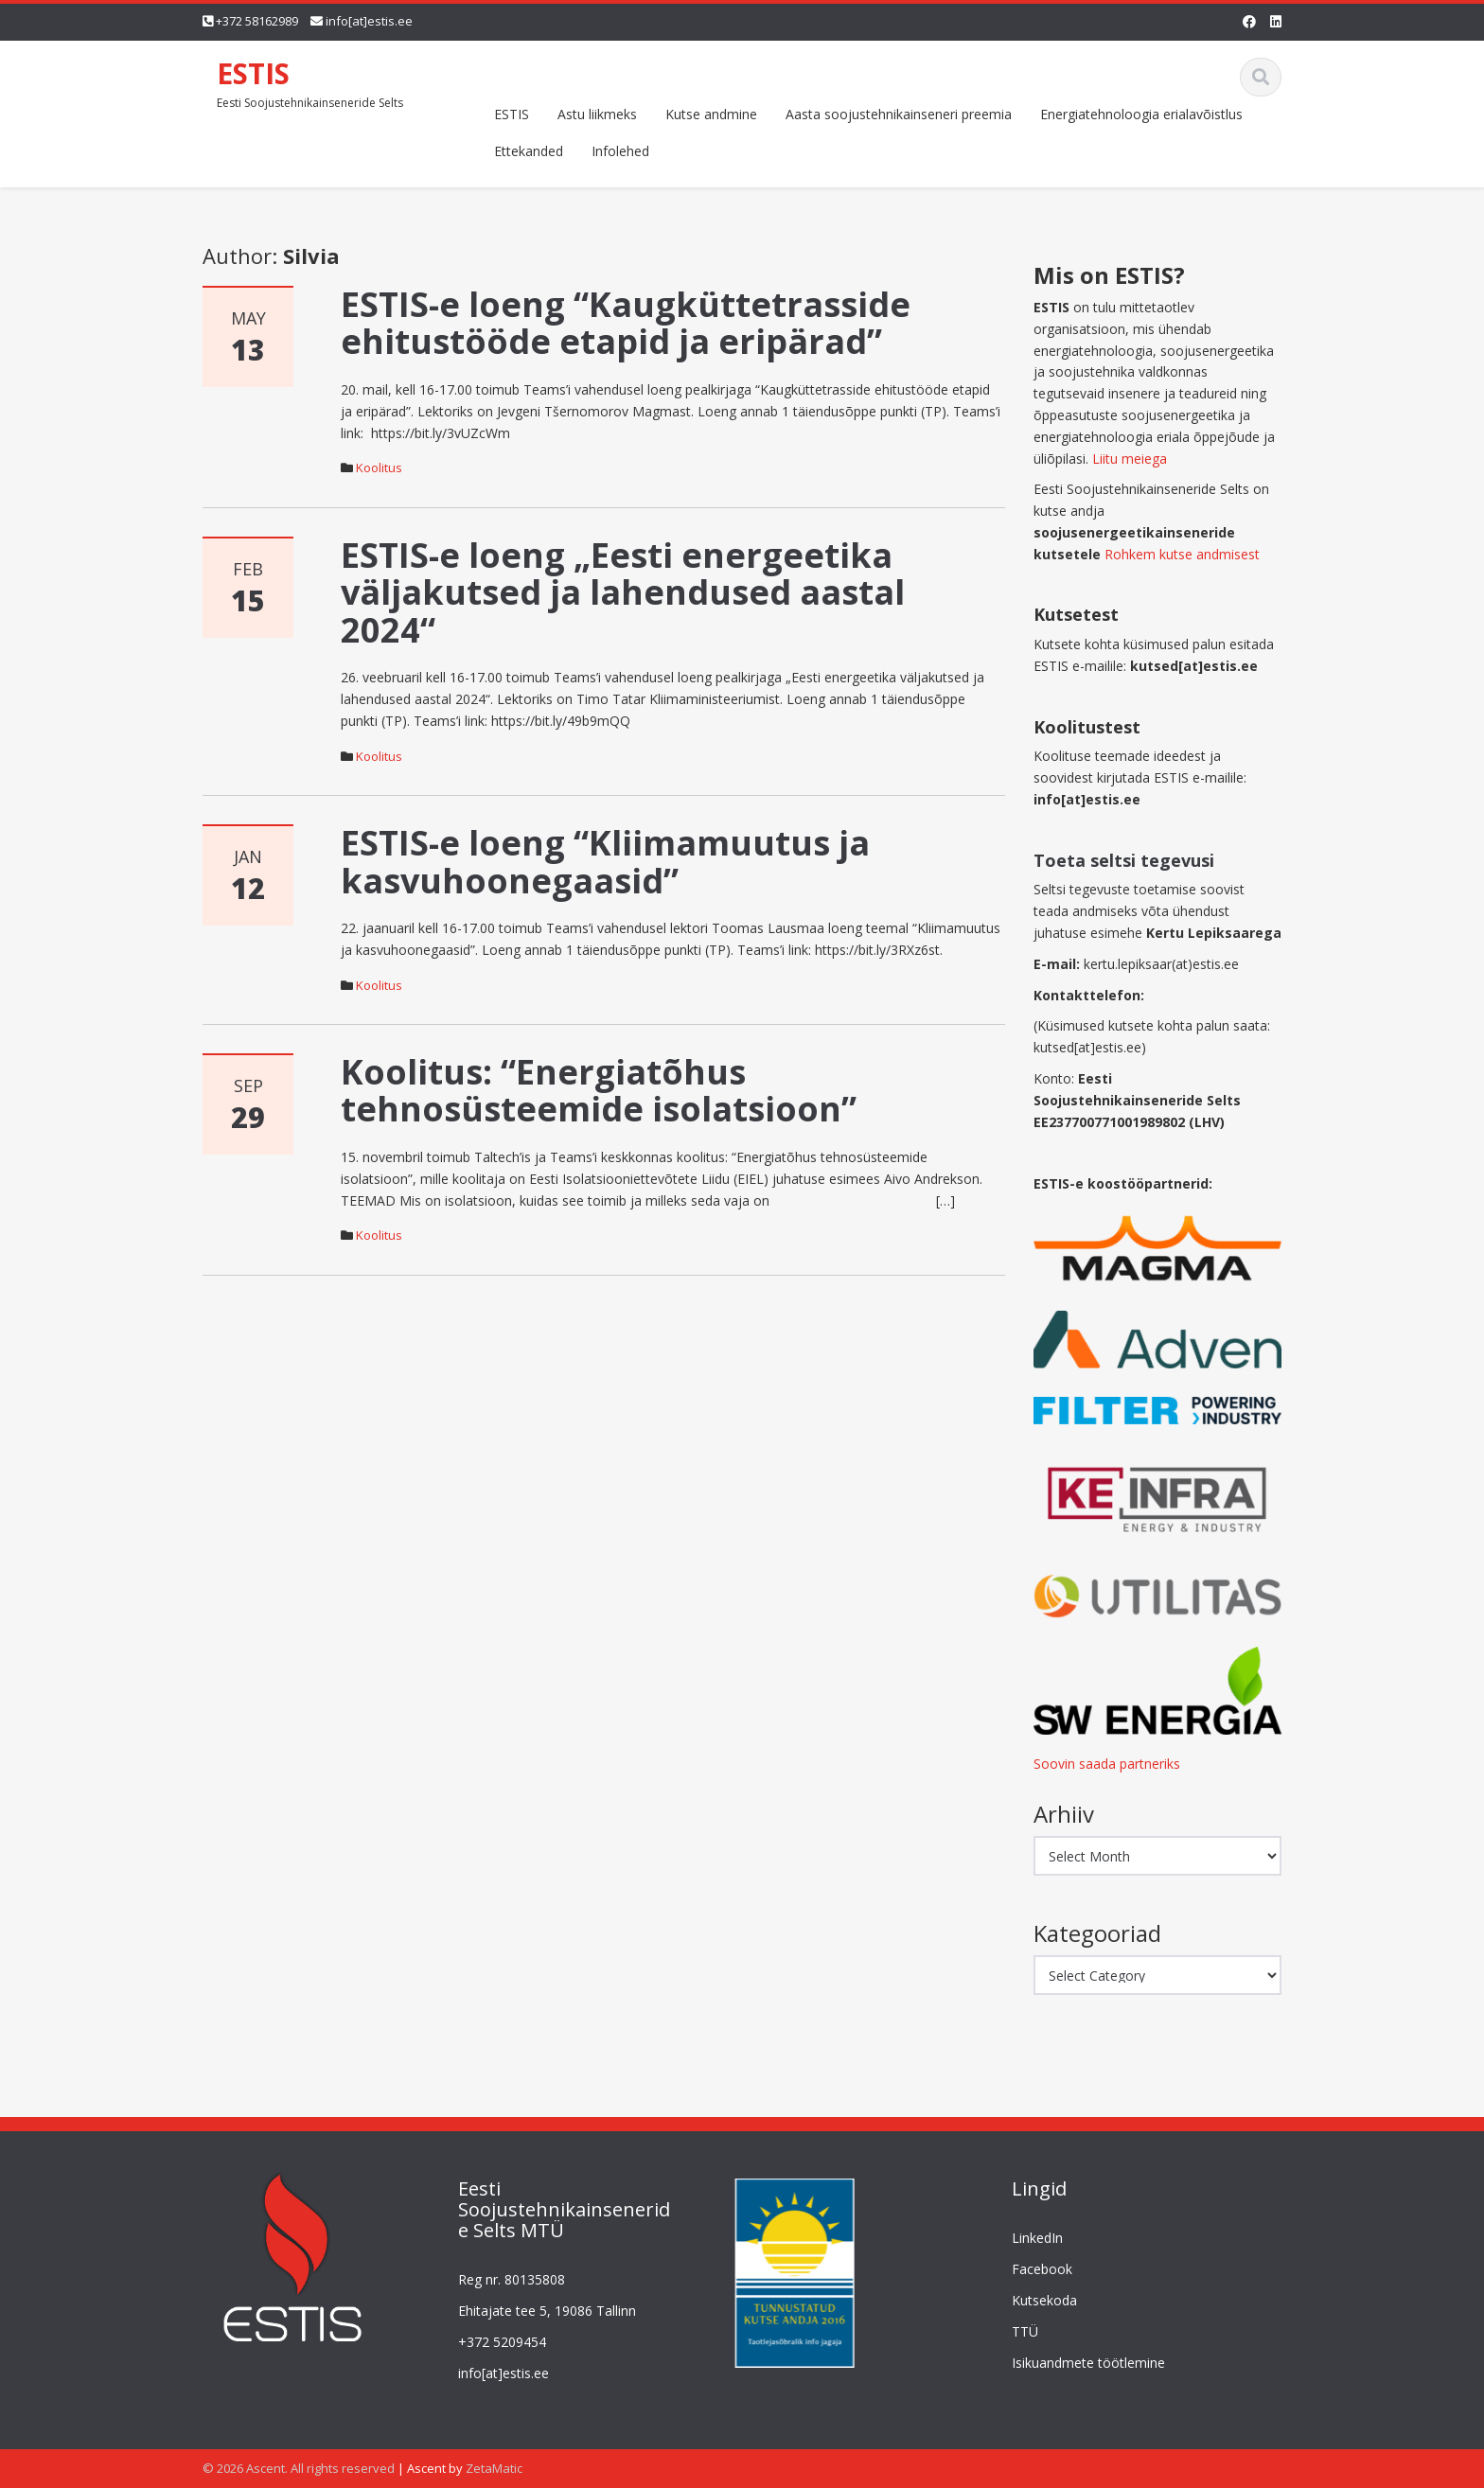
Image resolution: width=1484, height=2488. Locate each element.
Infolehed (620, 151)
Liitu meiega (1129, 459)
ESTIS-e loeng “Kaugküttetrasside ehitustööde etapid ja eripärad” (625, 323)
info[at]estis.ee (369, 20)
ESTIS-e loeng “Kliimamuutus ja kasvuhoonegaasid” (605, 862)
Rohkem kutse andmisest (1182, 554)
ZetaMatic (494, 2468)
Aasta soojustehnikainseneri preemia (899, 114)
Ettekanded (528, 151)
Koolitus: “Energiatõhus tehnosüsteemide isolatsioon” (599, 1091)
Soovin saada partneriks (1107, 1764)
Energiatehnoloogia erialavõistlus (1141, 114)
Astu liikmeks (597, 114)
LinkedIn (1026, 2238)
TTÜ (1014, 2331)
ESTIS (253, 73)
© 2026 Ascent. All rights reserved (299, 2468)
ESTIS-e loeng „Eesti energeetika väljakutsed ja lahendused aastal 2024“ (623, 592)
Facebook (1031, 2269)
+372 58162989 (257, 20)
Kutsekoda (1034, 2300)
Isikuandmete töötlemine (1078, 2363)
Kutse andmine (711, 114)
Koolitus (379, 467)
